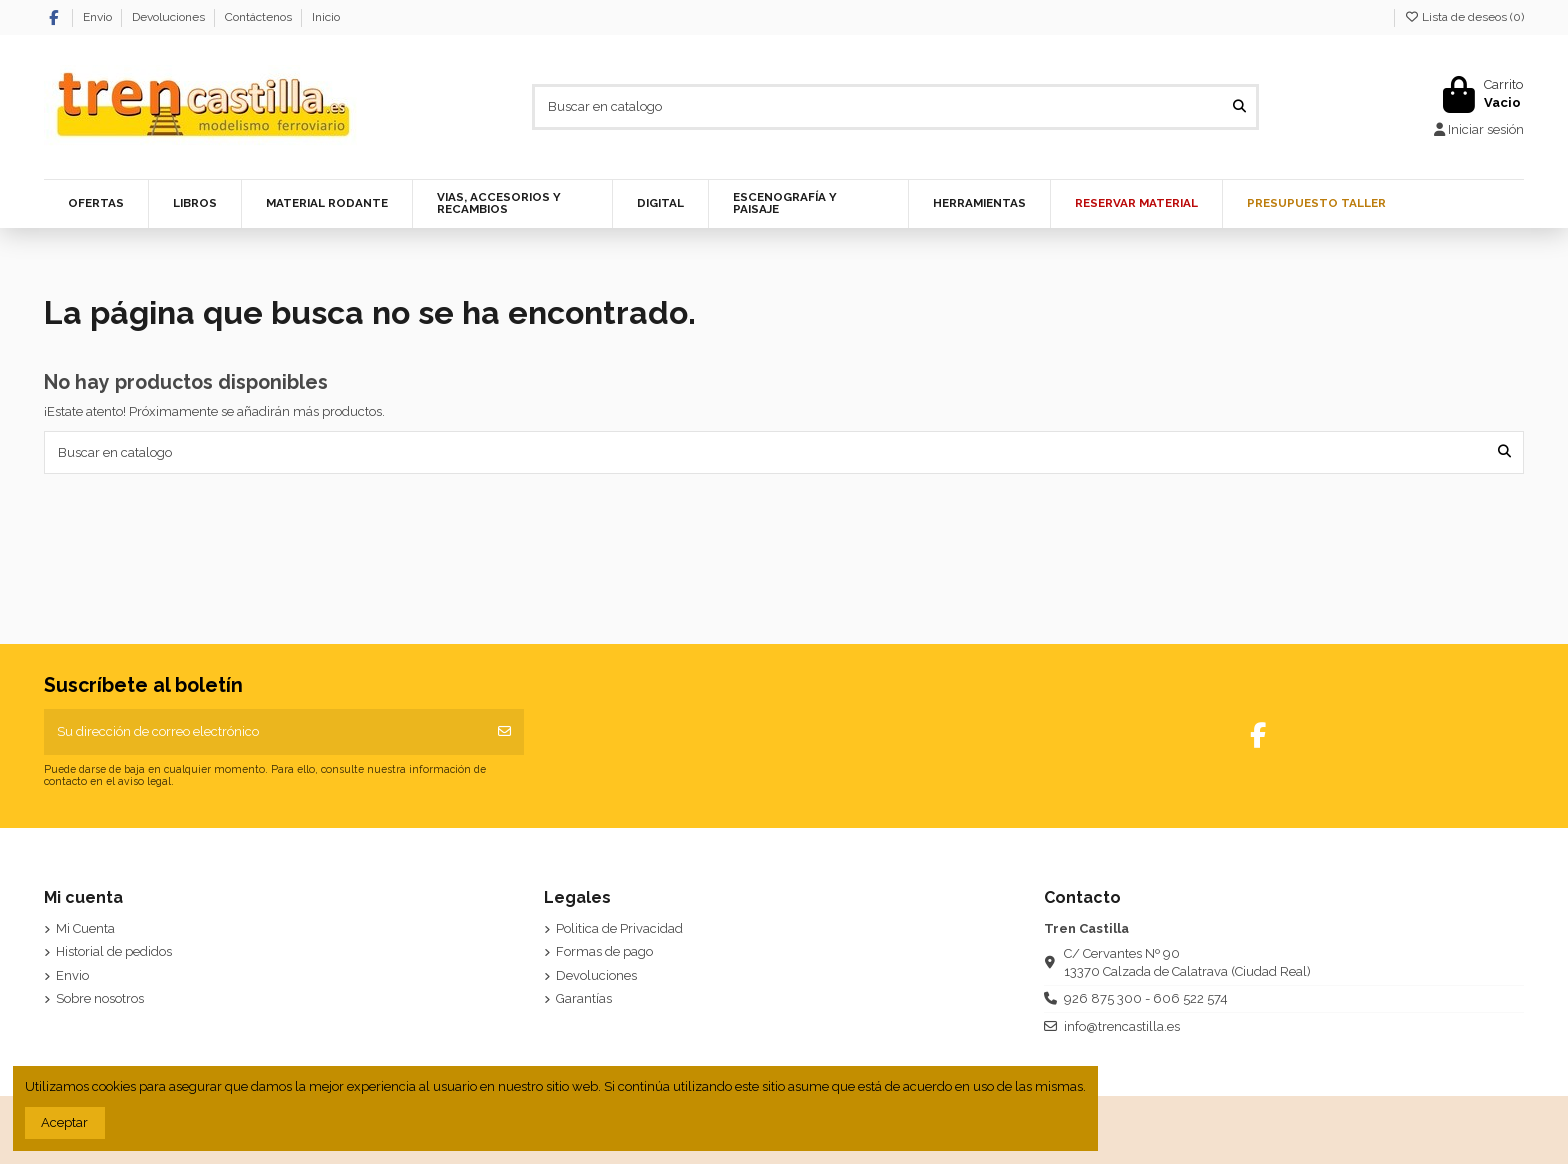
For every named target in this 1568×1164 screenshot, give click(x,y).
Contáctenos (260, 17)
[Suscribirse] (504, 732)
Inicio (326, 17)
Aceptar (64, 1122)
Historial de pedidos (114, 951)
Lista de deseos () (1464, 17)
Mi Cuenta (85, 928)
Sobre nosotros (100, 998)
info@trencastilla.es (1122, 1026)
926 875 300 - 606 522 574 (1146, 998)
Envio (99, 17)
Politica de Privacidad (619, 928)
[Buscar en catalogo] (1239, 107)
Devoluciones (170, 17)
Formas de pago (604, 951)
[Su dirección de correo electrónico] (265, 732)
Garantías (584, 998)
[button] (326, 204)
